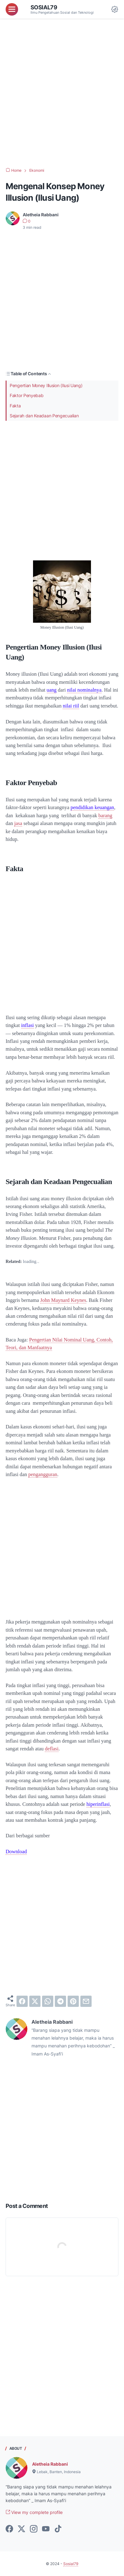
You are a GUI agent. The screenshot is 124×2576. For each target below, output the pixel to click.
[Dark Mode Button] (114, 9)
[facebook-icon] (9, 2529)
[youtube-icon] (46, 2529)
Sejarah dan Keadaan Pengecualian (44, 415)
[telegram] (60, 2001)
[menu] (12, 9)
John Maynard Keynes (63, 1300)
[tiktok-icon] (58, 2529)
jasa (18, 823)
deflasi (52, 1749)
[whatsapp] (47, 2001)
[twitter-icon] (21, 2529)
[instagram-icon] (33, 2529)
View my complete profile (34, 2512)
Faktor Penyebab (27, 395)
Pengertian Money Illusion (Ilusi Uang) (46, 385)
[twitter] (35, 2001)
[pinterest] (73, 2001)
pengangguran (42, 1474)
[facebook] (22, 2001)
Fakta (15, 405)
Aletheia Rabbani (50, 2464)
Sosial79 (44, 7)
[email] (86, 2001)
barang (105, 815)
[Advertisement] (62, 93)
